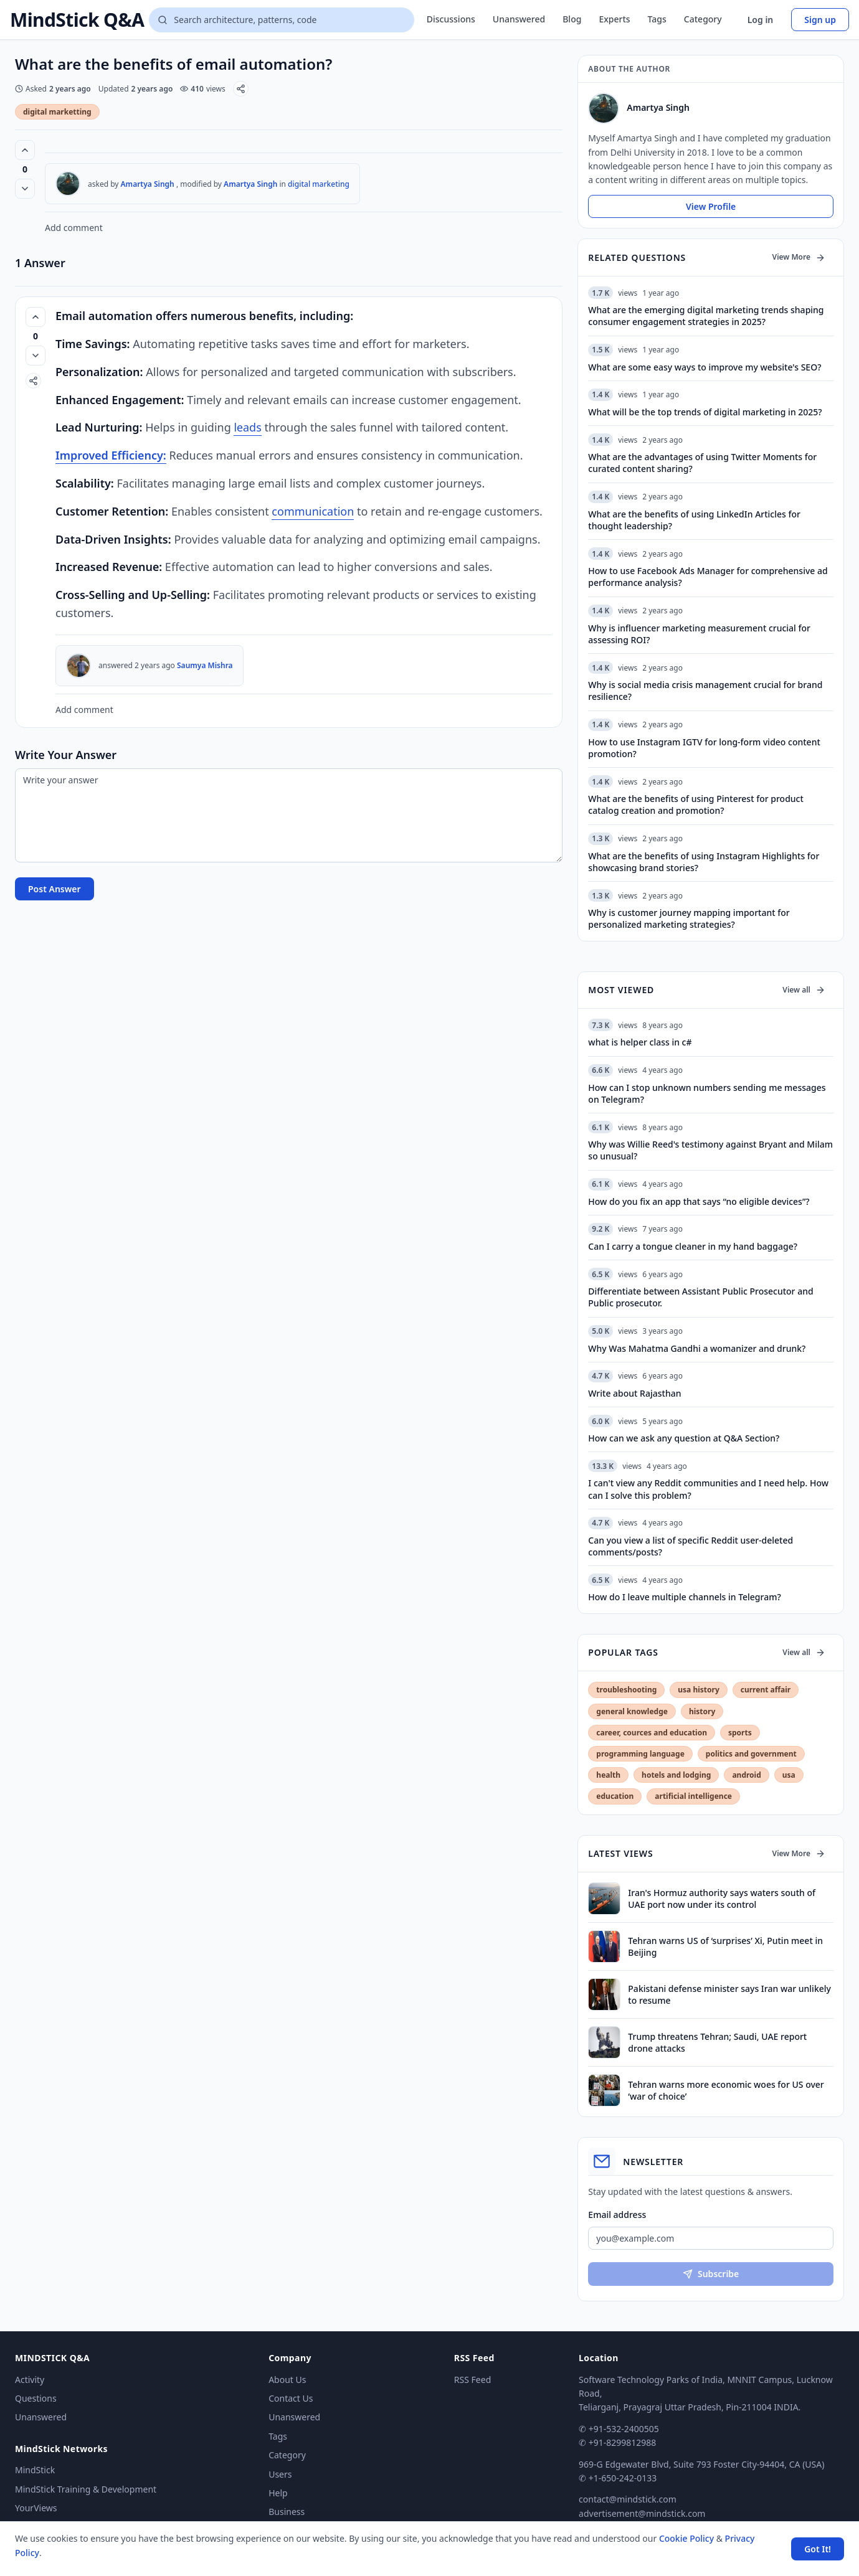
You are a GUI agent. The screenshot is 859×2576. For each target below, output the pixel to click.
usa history (698, 1689)
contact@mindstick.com (627, 2499)
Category (703, 19)
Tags (657, 19)
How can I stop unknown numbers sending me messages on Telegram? (706, 1093)
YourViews (36, 2508)
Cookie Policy (686, 2538)
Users (280, 2474)
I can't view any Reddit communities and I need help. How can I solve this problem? (708, 1489)
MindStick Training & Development (85, 2489)
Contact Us (290, 2398)
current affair (765, 1689)
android (746, 1775)
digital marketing (318, 184)
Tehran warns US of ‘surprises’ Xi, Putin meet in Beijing (725, 1946)
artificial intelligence (693, 1796)
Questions (36, 2398)
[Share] (241, 89)
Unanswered (519, 19)
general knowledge (632, 1711)
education (615, 1796)
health (608, 1775)
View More (798, 257)
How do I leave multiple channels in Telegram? (684, 1597)
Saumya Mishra (205, 665)
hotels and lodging (676, 1775)
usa (788, 1775)
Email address (617, 2214)
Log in (760, 20)
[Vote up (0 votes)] (25, 150)
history (702, 1711)
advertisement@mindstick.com (642, 2513)
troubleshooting (626, 1689)
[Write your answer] (288, 815)
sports (740, 1732)
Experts (614, 19)
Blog (571, 19)
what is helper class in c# (639, 1042)
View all (803, 989)
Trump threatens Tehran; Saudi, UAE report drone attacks (717, 2042)
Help (278, 2493)
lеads (247, 427)
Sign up (820, 20)
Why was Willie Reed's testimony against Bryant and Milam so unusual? (710, 1150)
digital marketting (57, 111)
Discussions (451, 19)
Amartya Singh (147, 184)
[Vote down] (25, 189)
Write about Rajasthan (634, 1393)
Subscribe (711, 2274)
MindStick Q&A (77, 20)
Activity (29, 2379)
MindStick (35, 2470)
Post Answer (54, 889)
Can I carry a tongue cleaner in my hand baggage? (692, 1246)
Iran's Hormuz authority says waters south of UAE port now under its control (721, 1898)
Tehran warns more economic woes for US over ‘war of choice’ (725, 2090)
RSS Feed (472, 2379)
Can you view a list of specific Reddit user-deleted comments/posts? (690, 1546)
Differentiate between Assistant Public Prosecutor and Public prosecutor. (700, 1297)
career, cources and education (651, 1732)
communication (313, 511)
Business (286, 2511)
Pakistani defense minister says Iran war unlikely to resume (729, 1994)
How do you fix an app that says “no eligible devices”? (698, 1201)
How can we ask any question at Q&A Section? (683, 1438)
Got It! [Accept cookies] (817, 2549)
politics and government (751, 1753)
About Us (287, 2379)
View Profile (711, 206)
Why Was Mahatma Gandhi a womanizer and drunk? (696, 1348)
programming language (640, 1753)
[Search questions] (281, 19)
